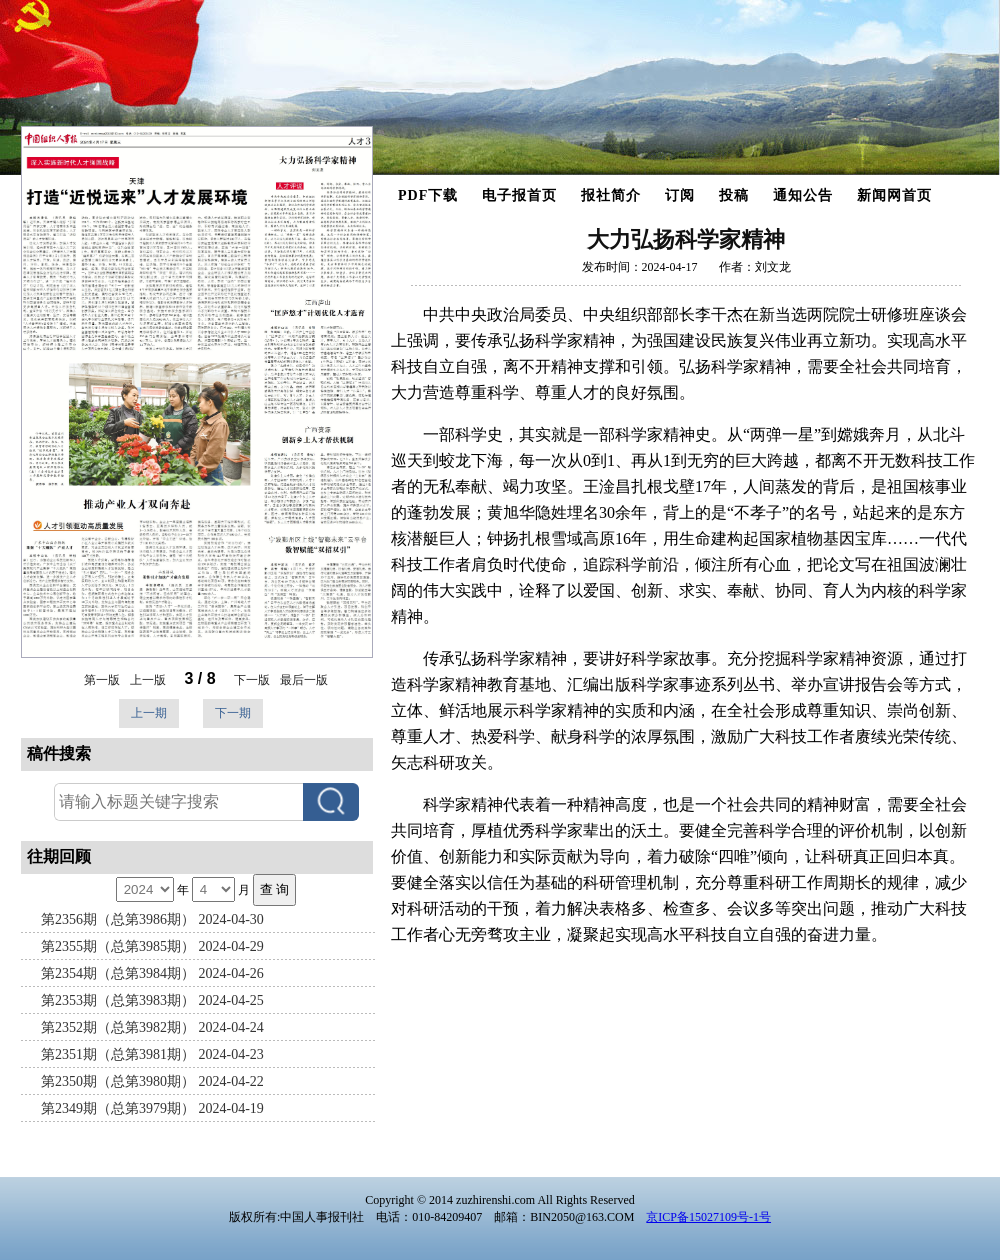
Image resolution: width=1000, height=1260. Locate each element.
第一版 (102, 680)
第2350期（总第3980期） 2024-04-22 (152, 1081)
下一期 (233, 713)
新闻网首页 (894, 195)
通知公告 (803, 195)
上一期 (149, 713)
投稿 (734, 195)
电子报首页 (519, 195)
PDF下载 (428, 195)
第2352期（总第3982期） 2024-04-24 (152, 1027)
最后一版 (304, 680)
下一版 (252, 680)
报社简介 (611, 195)
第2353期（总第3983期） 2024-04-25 (152, 1000)
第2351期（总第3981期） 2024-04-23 (152, 1054)
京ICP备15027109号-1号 (708, 1217)
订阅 (680, 195)
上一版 (148, 680)
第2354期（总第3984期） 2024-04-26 (152, 973)
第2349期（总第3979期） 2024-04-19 (152, 1108)
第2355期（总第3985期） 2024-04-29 (152, 946)
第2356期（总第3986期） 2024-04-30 (152, 919)
